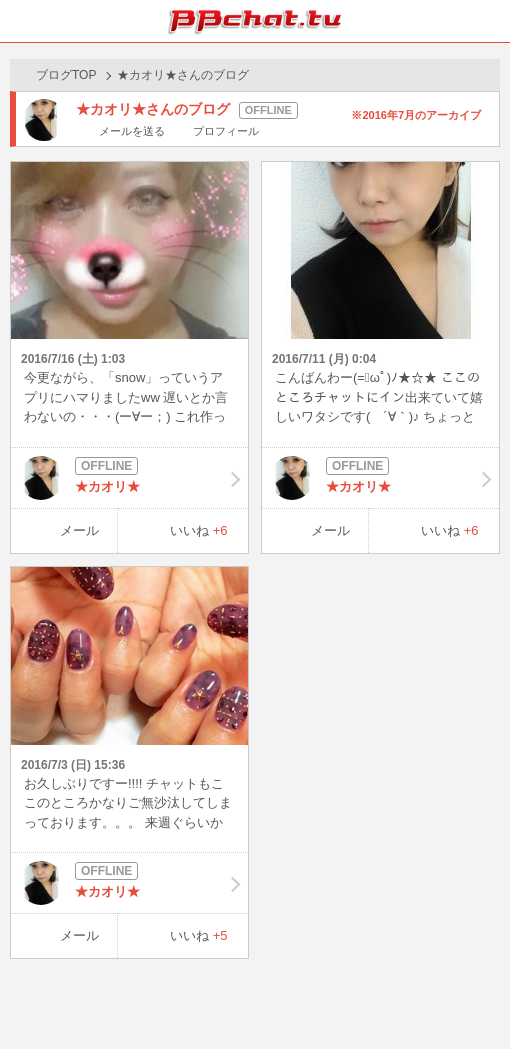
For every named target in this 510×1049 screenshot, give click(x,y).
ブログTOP (66, 75)
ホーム (21, 21)
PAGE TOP (474, 995)
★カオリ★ (129, 478)
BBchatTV (255, 21)
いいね (199, 530)
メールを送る (132, 131)
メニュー (489, 21)
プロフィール (226, 131)
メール (79, 530)
